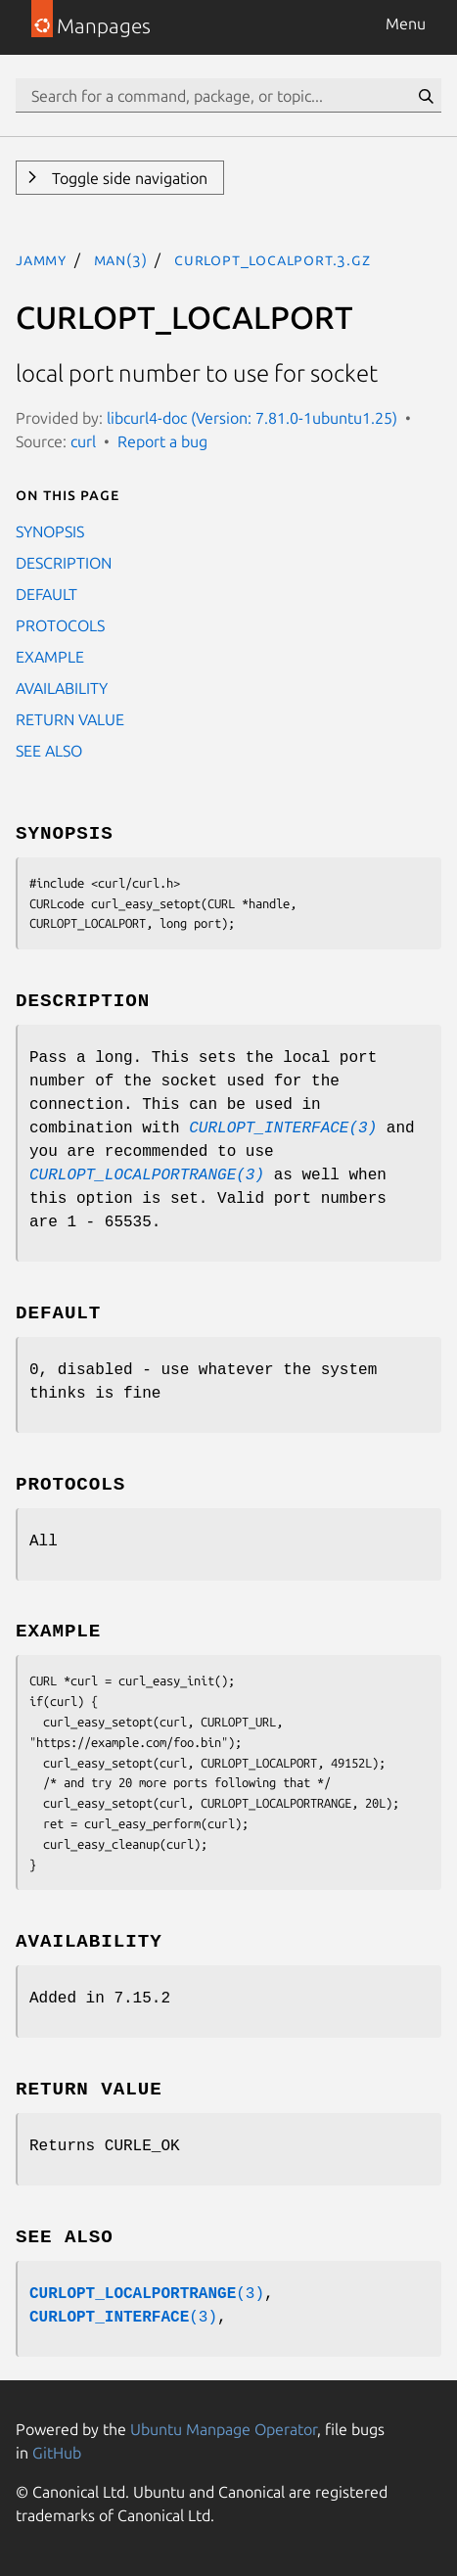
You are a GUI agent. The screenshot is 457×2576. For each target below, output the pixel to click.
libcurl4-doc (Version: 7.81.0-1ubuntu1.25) (252, 418)
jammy (41, 259)
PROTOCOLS (60, 625)
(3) (146, 2294)
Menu (406, 23)
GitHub (56, 2452)
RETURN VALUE (70, 719)
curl (83, 441)
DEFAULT (46, 594)
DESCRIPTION (64, 563)
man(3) (121, 259)
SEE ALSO (49, 750)
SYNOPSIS (50, 531)
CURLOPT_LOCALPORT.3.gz (272, 259)
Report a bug (162, 441)
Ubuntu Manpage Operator (223, 2429)
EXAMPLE (50, 657)
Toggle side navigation (127, 178)
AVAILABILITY (62, 688)
